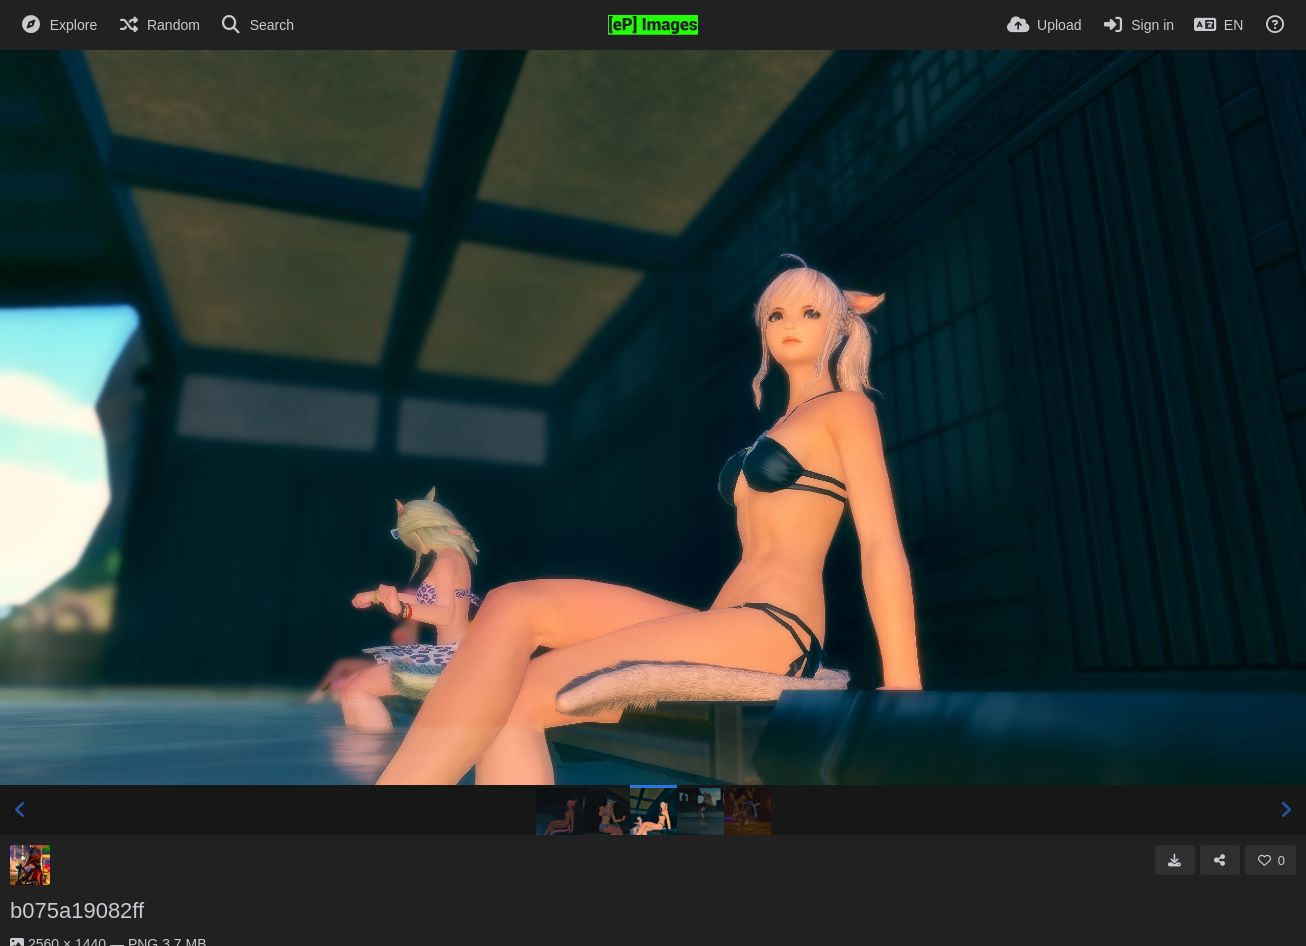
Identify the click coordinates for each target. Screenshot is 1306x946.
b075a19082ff (77, 910)
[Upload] (1044, 25)
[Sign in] (1137, 25)
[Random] (158, 25)
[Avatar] (30, 865)
